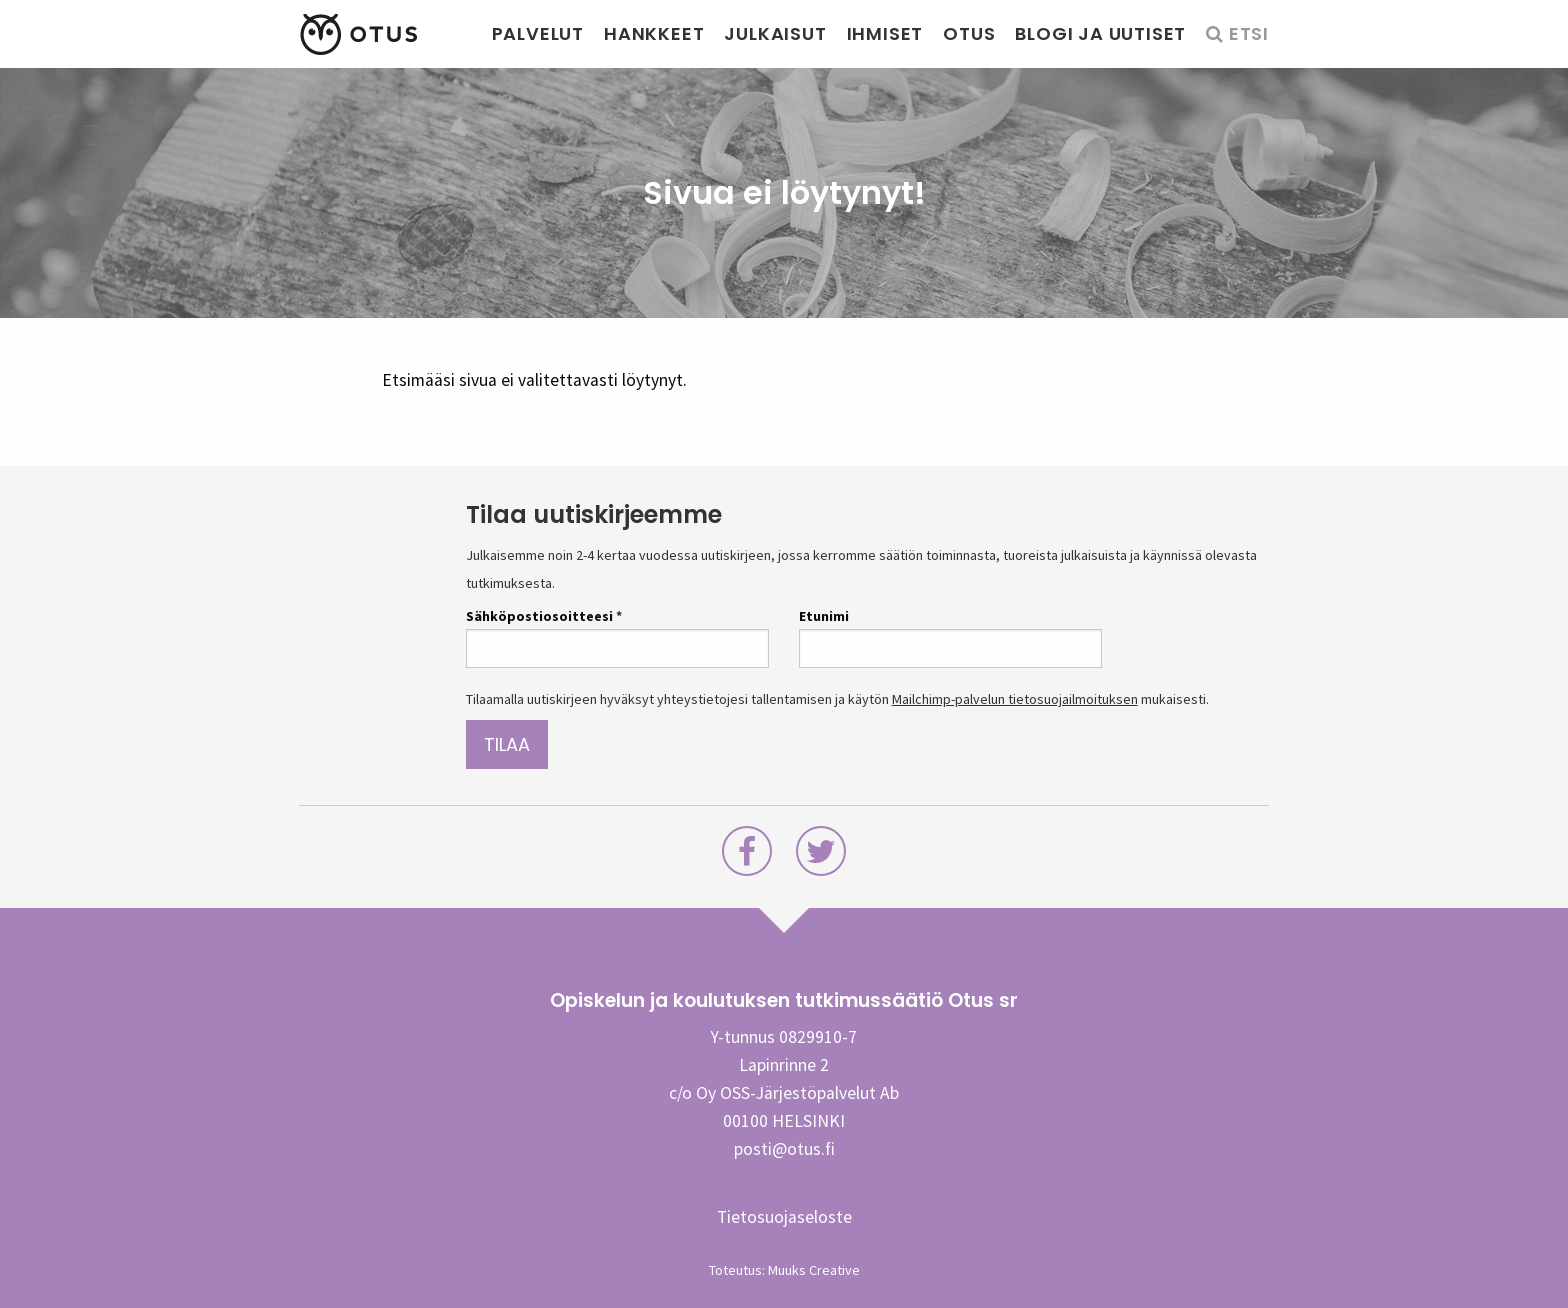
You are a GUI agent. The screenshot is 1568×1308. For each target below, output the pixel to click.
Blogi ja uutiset (1100, 33)
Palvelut (538, 33)
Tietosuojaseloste (784, 1217)
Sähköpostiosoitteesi (544, 616)
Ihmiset (885, 33)
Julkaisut (775, 33)
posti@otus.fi (784, 1149)
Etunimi (824, 616)
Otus (969, 33)
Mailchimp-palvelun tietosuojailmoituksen (1015, 699)
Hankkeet (654, 33)
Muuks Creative (814, 1270)
